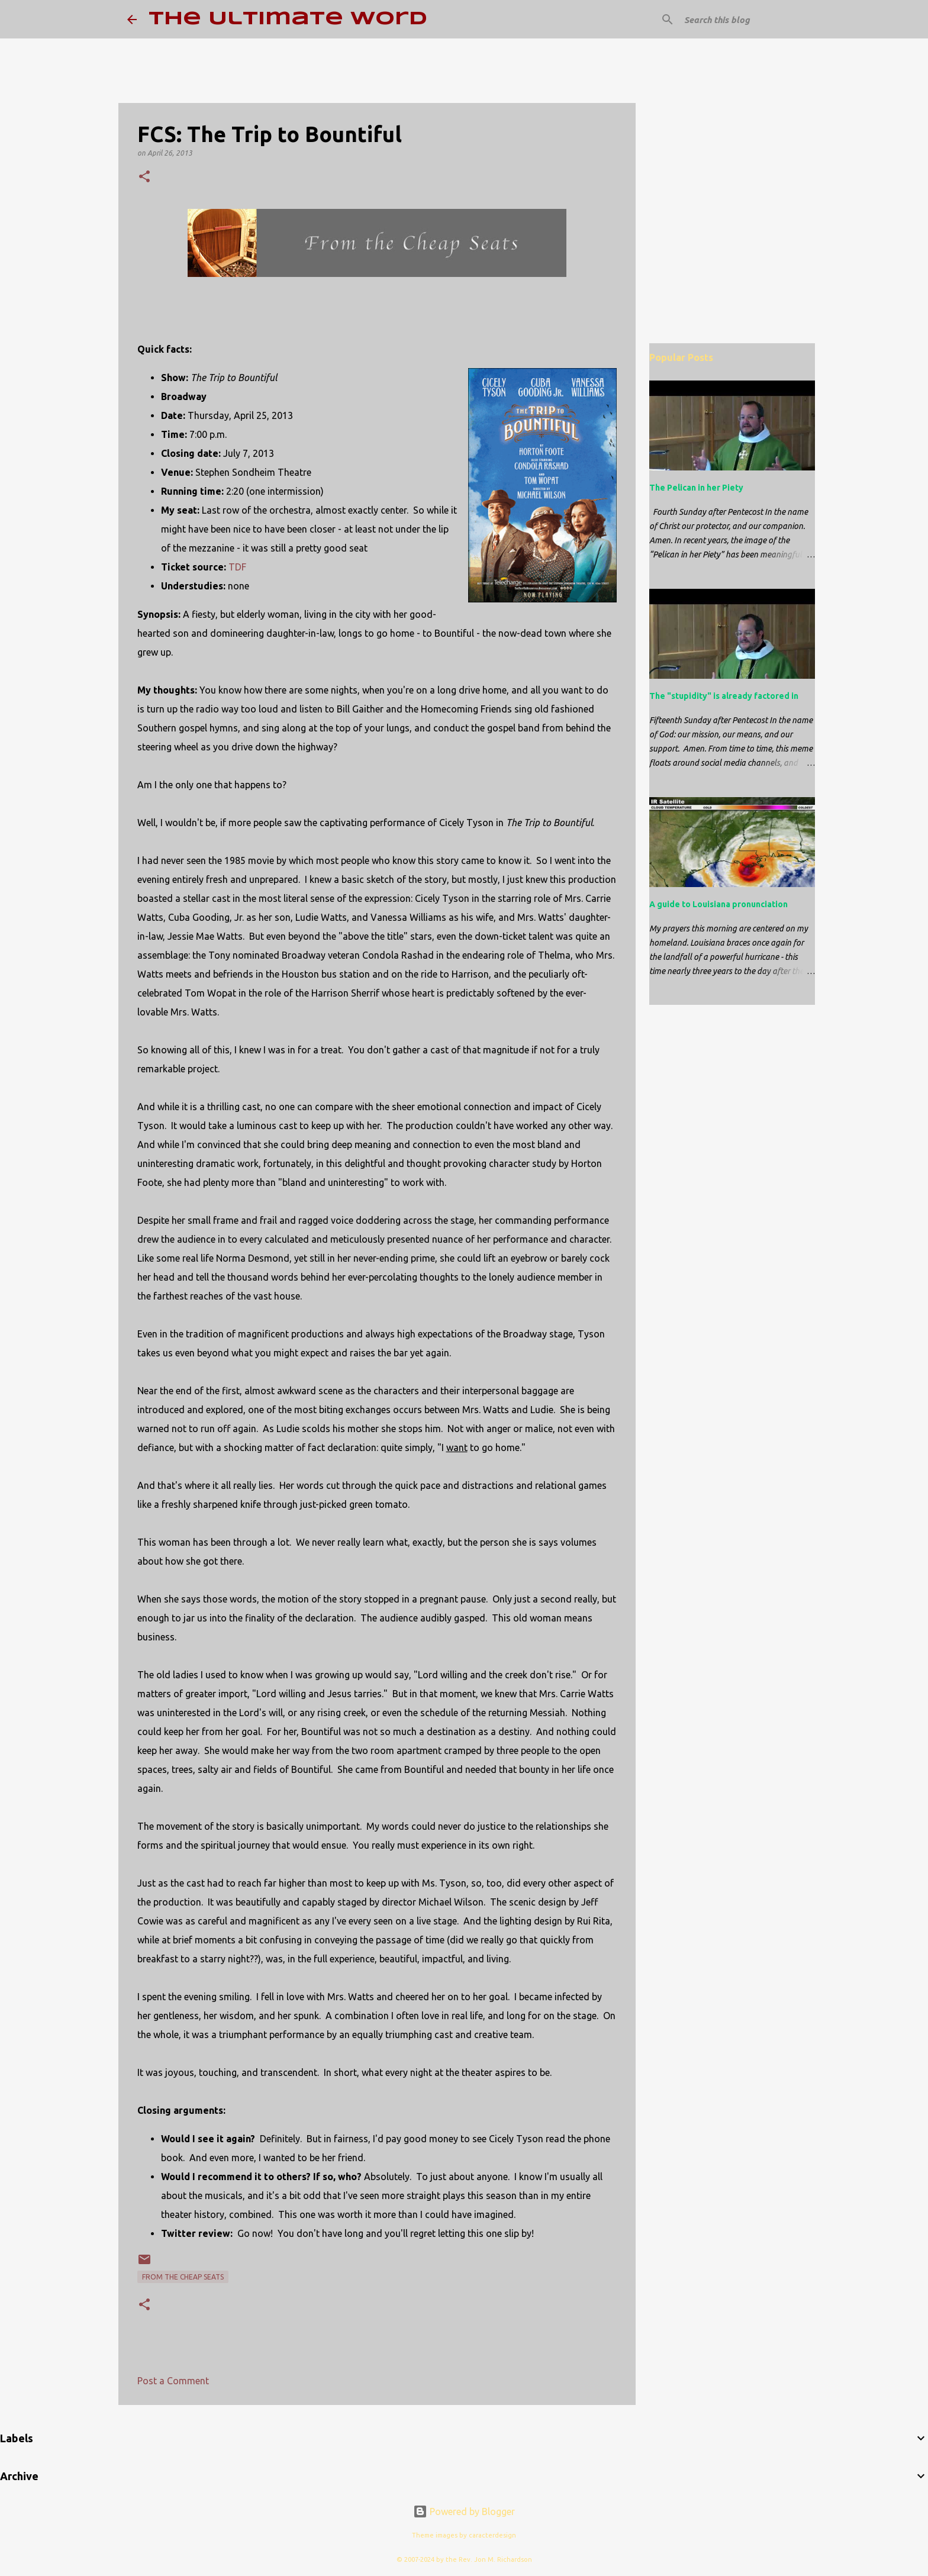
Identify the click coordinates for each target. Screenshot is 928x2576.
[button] (144, 177)
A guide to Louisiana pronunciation (718, 904)
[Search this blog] (741, 19)
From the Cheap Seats (183, 2277)
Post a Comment (173, 2380)
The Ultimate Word (288, 19)
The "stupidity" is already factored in (723, 696)
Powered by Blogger (464, 2511)
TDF (237, 567)
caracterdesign (492, 2535)
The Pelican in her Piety (696, 487)
